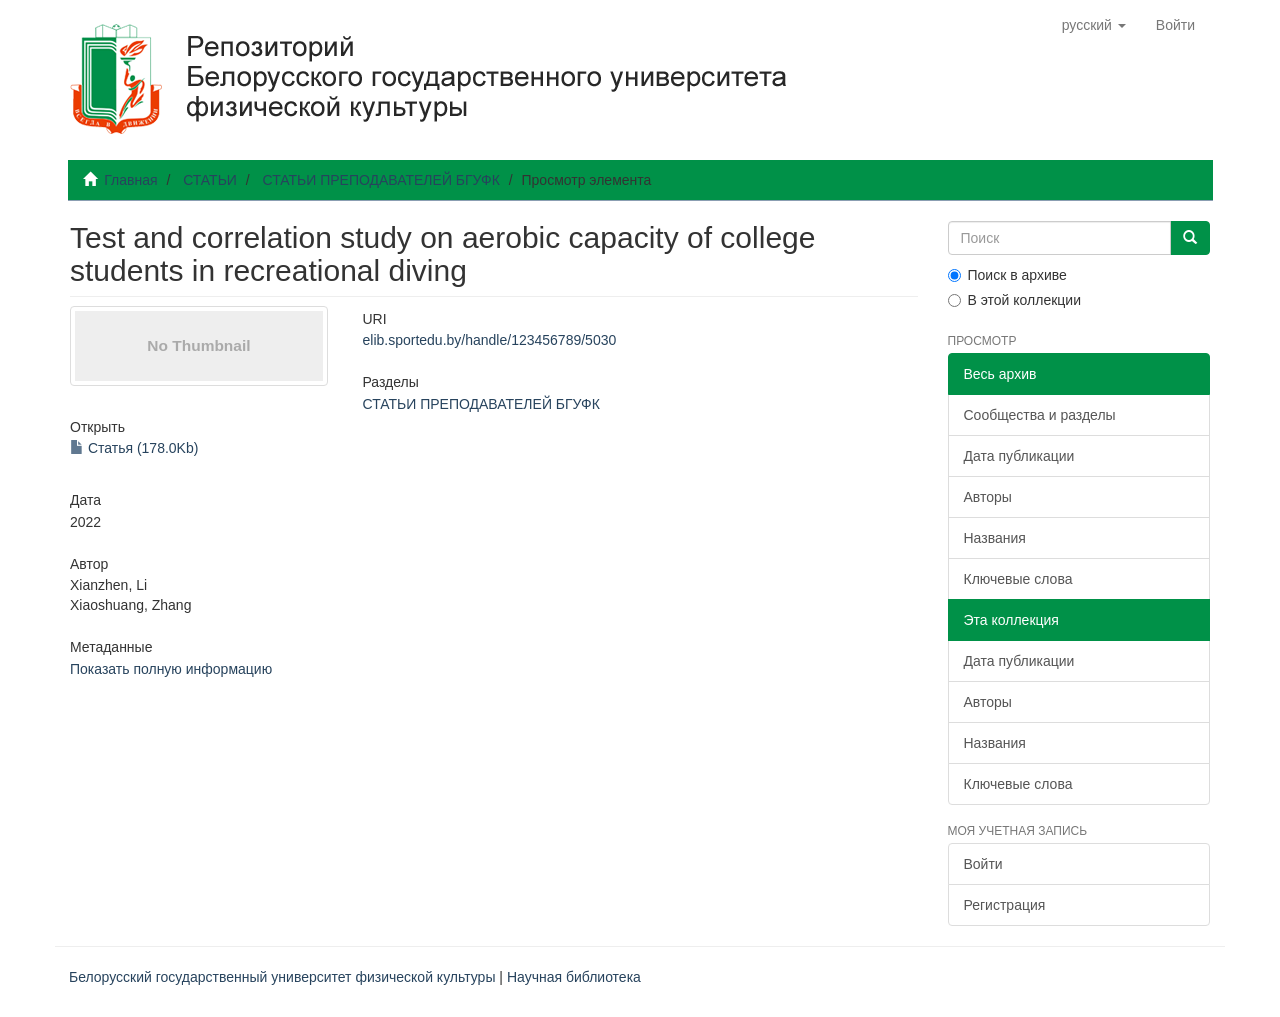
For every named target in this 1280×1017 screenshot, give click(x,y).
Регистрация (1005, 905)
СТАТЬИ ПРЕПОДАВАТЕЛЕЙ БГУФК (380, 180)
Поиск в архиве (1007, 275)
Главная (130, 180)
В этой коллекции (1014, 300)
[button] (1094, 25)
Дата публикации (1019, 456)
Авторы (988, 497)
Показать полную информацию (171, 669)
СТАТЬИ (210, 180)
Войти (983, 864)
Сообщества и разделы (1040, 415)
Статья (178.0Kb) (134, 448)
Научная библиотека (574, 977)
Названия (995, 538)
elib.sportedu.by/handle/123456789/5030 (489, 340)
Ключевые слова (1018, 579)
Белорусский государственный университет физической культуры (282, 977)
